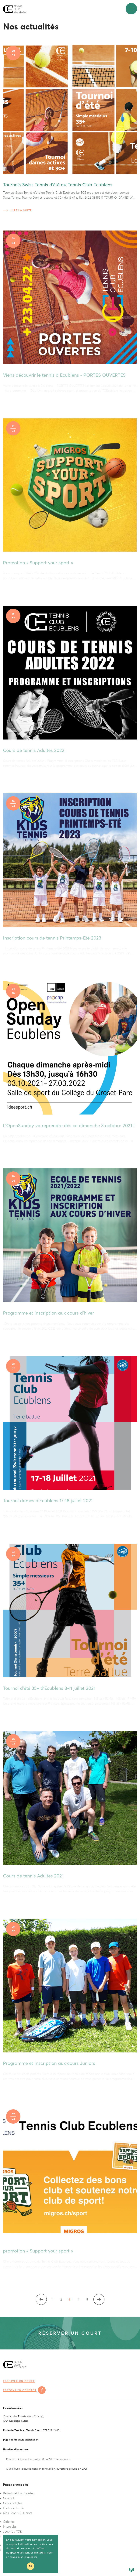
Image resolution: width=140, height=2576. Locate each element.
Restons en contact (20, 2390)
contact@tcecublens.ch (24, 2439)
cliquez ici (30, 2557)
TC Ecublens (14, 9)
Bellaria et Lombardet (18, 2493)
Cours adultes (12, 2503)
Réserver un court (19, 2381)
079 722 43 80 (51, 2430)
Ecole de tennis (13, 2508)
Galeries (8, 2521)
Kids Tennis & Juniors (17, 2513)
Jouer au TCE (12, 2531)
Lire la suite (17, 210)
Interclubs (9, 2526)
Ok (30, 2566)
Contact (8, 2498)
